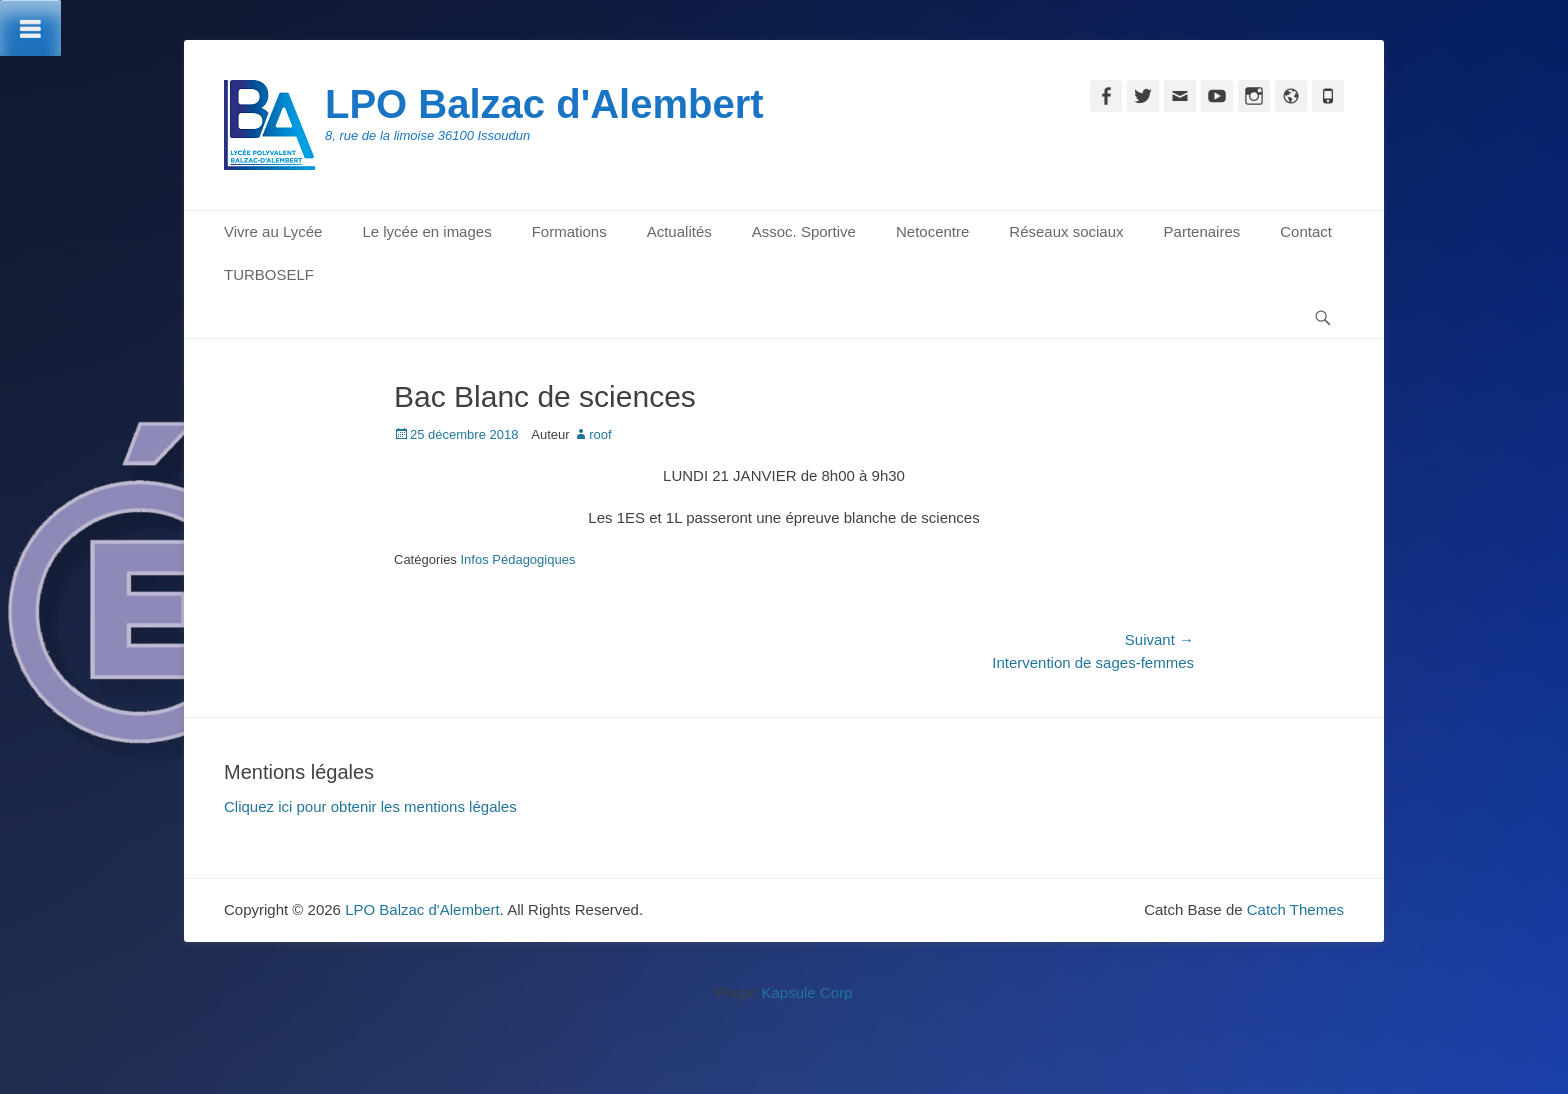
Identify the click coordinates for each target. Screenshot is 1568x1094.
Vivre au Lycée (273, 231)
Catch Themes (1295, 909)
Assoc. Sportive (804, 231)
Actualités (679, 231)
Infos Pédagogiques (517, 559)
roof (600, 434)
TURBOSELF (269, 274)
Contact (1306, 231)
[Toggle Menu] (30, 28)
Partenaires (1202, 231)
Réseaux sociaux (1066, 231)
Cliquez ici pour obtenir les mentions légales (370, 806)
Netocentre (932, 231)
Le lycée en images (426, 231)
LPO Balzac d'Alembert (544, 104)
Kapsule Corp (806, 992)
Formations (569, 231)
